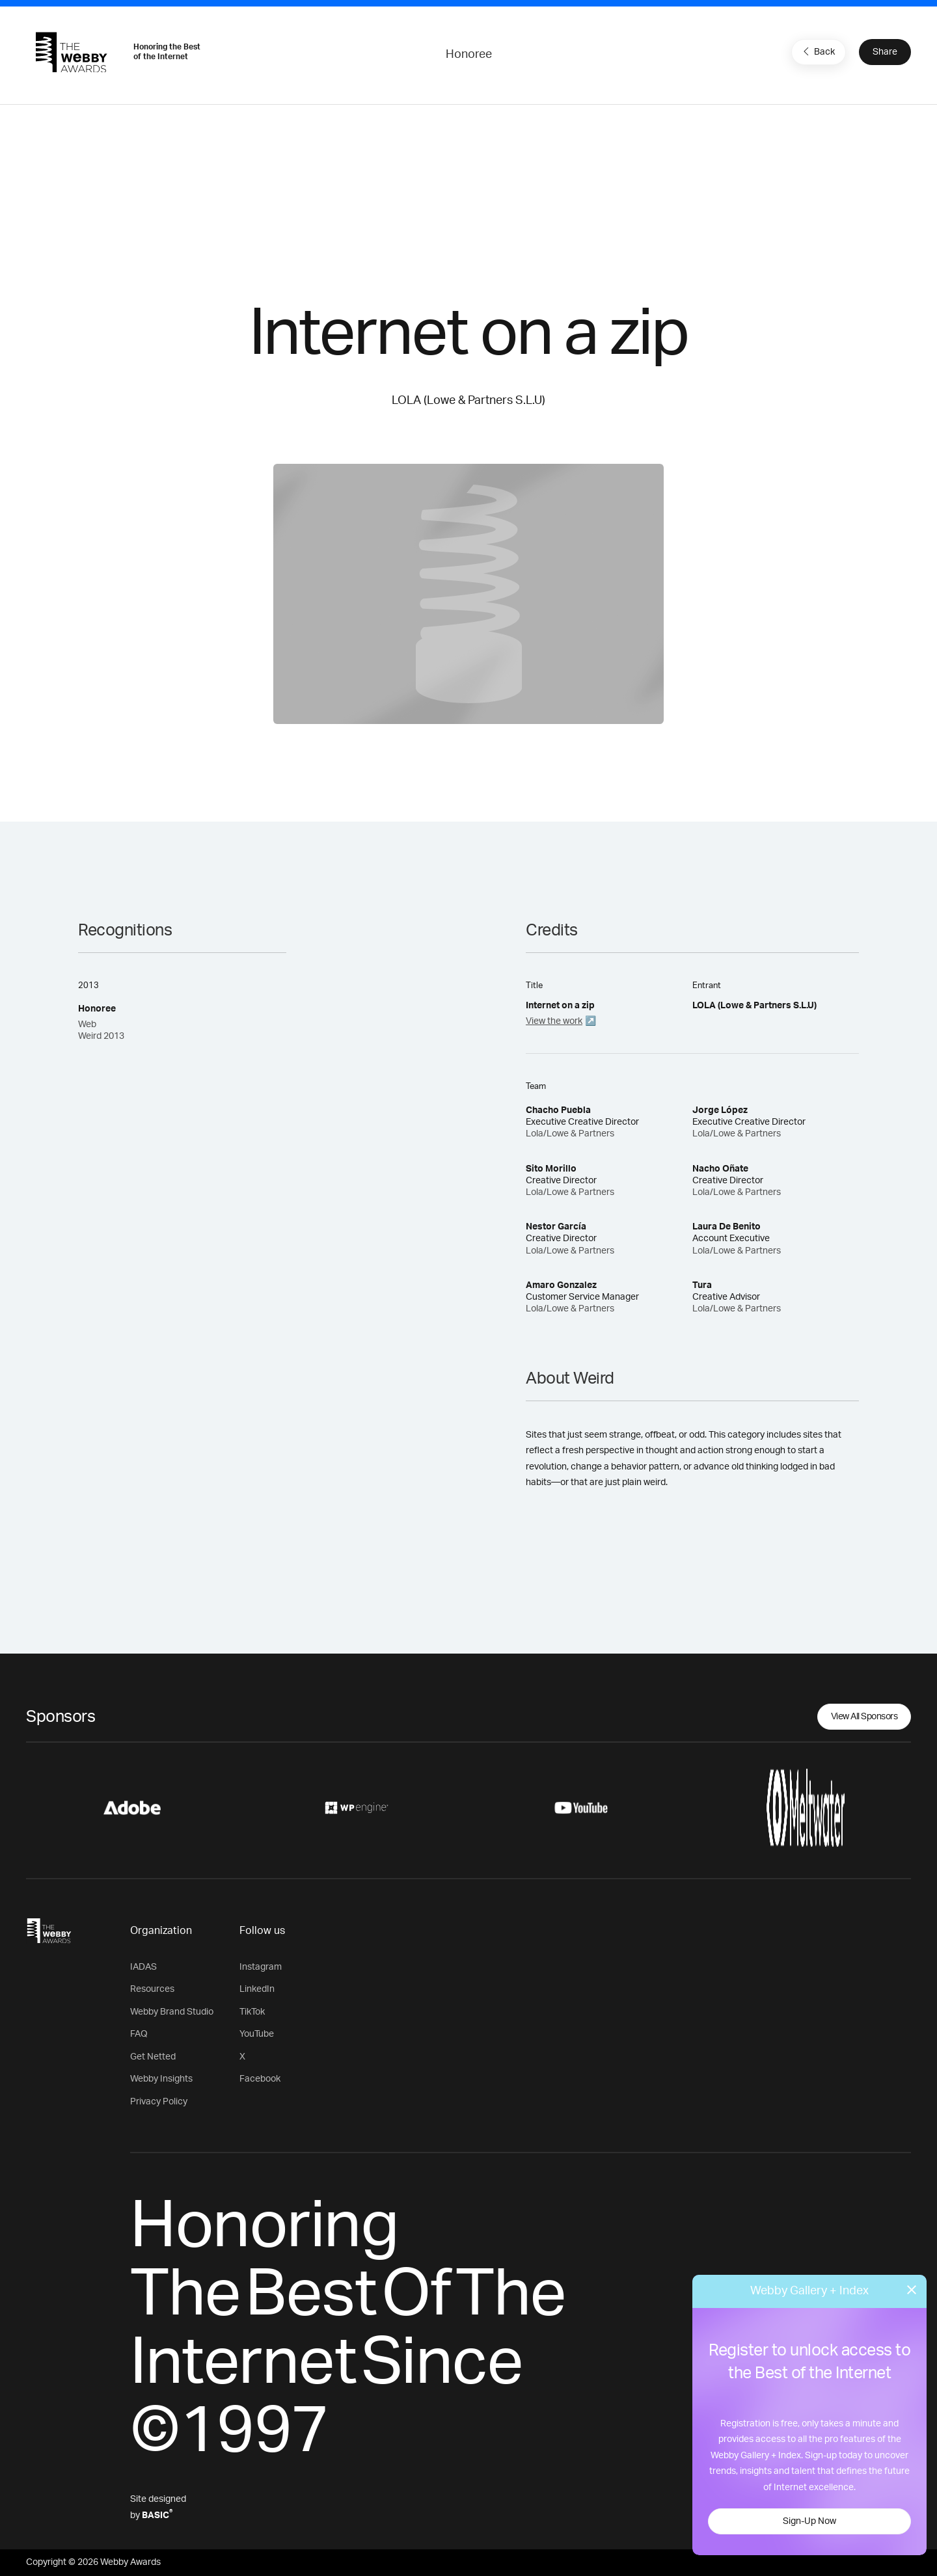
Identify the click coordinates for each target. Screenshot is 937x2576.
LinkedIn (257, 1989)
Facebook (259, 2079)
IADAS (143, 1967)
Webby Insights (161, 2079)
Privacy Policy (158, 2101)
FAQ (139, 2034)
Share (885, 52)
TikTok (252, 2012)
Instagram (260, 1967)
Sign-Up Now (809, 2521)
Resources (152, 1989)
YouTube (256, 2034)
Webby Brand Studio (171, 2012)
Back (817, 51)
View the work (554, 1021)
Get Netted (153, 2056)
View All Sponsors (864, 1716)
